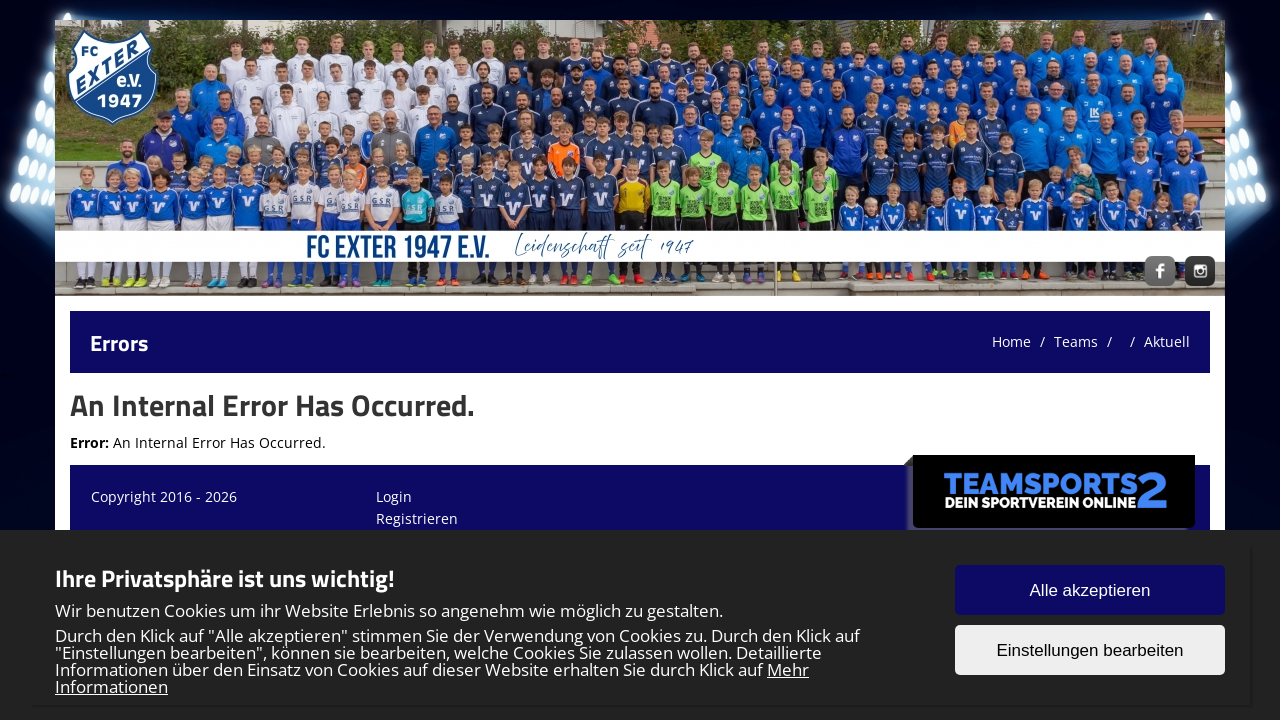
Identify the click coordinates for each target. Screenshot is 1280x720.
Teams (1076, 341)
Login (394, 496)
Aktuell (1167, 341)
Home (1011, 341)
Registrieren (417, 518)
